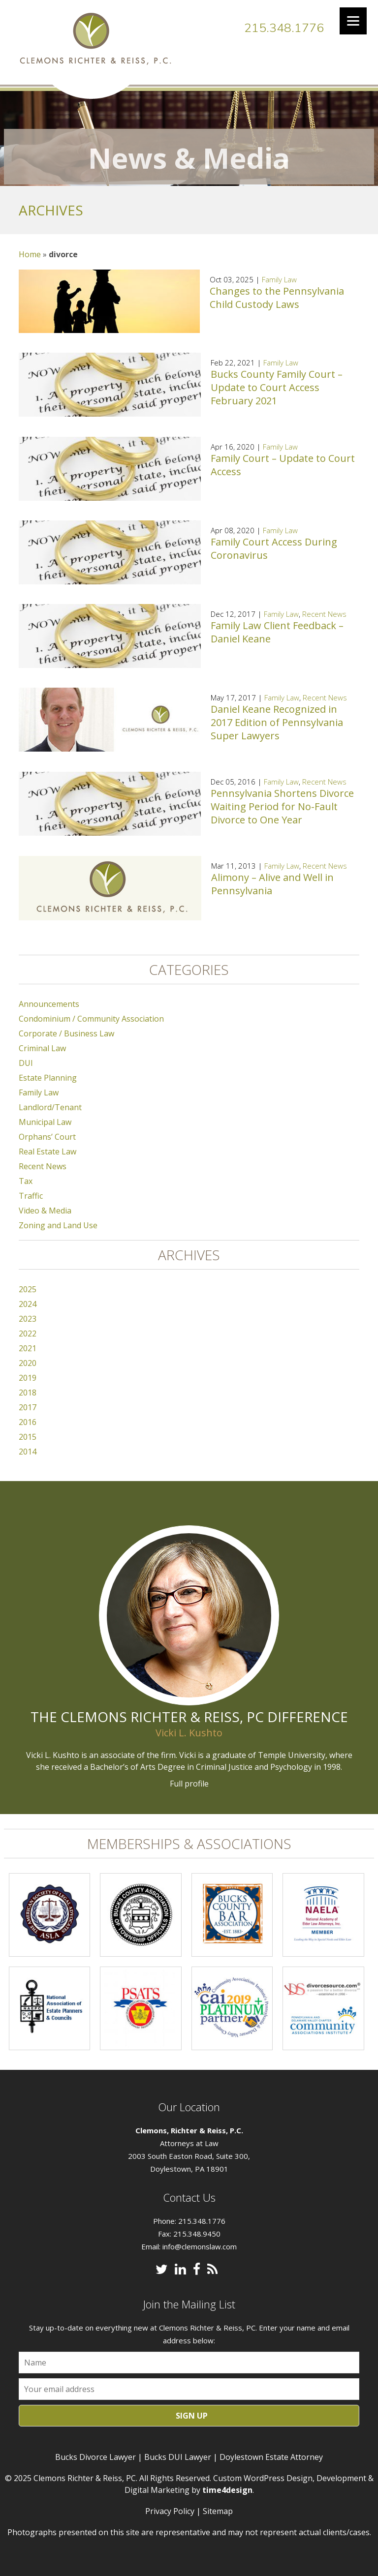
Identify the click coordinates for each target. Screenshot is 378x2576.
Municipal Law (45, 1116)
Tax (25, 1175)
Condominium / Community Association (91, 1012)
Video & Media (45, 1204)
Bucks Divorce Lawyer (95, 2450)
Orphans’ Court (47, 1130)
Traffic (31, 1189)
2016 (27, 1416)
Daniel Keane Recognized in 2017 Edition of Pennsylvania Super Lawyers (277, 716)
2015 (27, 1430)
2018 (27, 1386)
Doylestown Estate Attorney (271, 2450)
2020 (27, 1357)
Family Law (279, 273)
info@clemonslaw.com (199, 2240)
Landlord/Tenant (50, 1101)
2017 (27, 1401)
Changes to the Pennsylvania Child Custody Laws (277, 291)
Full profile (189, 1777)
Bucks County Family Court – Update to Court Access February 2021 (277, 381)
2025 (27, 1283)
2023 (27, 1312)
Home (30, 247)
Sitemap (218, 2504)
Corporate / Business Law (66, 1027)
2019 (27, 1371)
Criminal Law (42, 1042)
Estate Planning (48, 1071)
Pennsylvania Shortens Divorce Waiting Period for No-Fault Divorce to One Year (282, 800)
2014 (27, 1445)
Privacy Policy (169, 2504)
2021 (27, 1342)
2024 (27, 1298)
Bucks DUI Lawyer (177, 2450)
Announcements (49, 998)
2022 (27, 1327)
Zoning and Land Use (58, 1219)
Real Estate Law (47, 1145)
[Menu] (353, 20)
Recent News (324, 608)
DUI (26, 1057)
